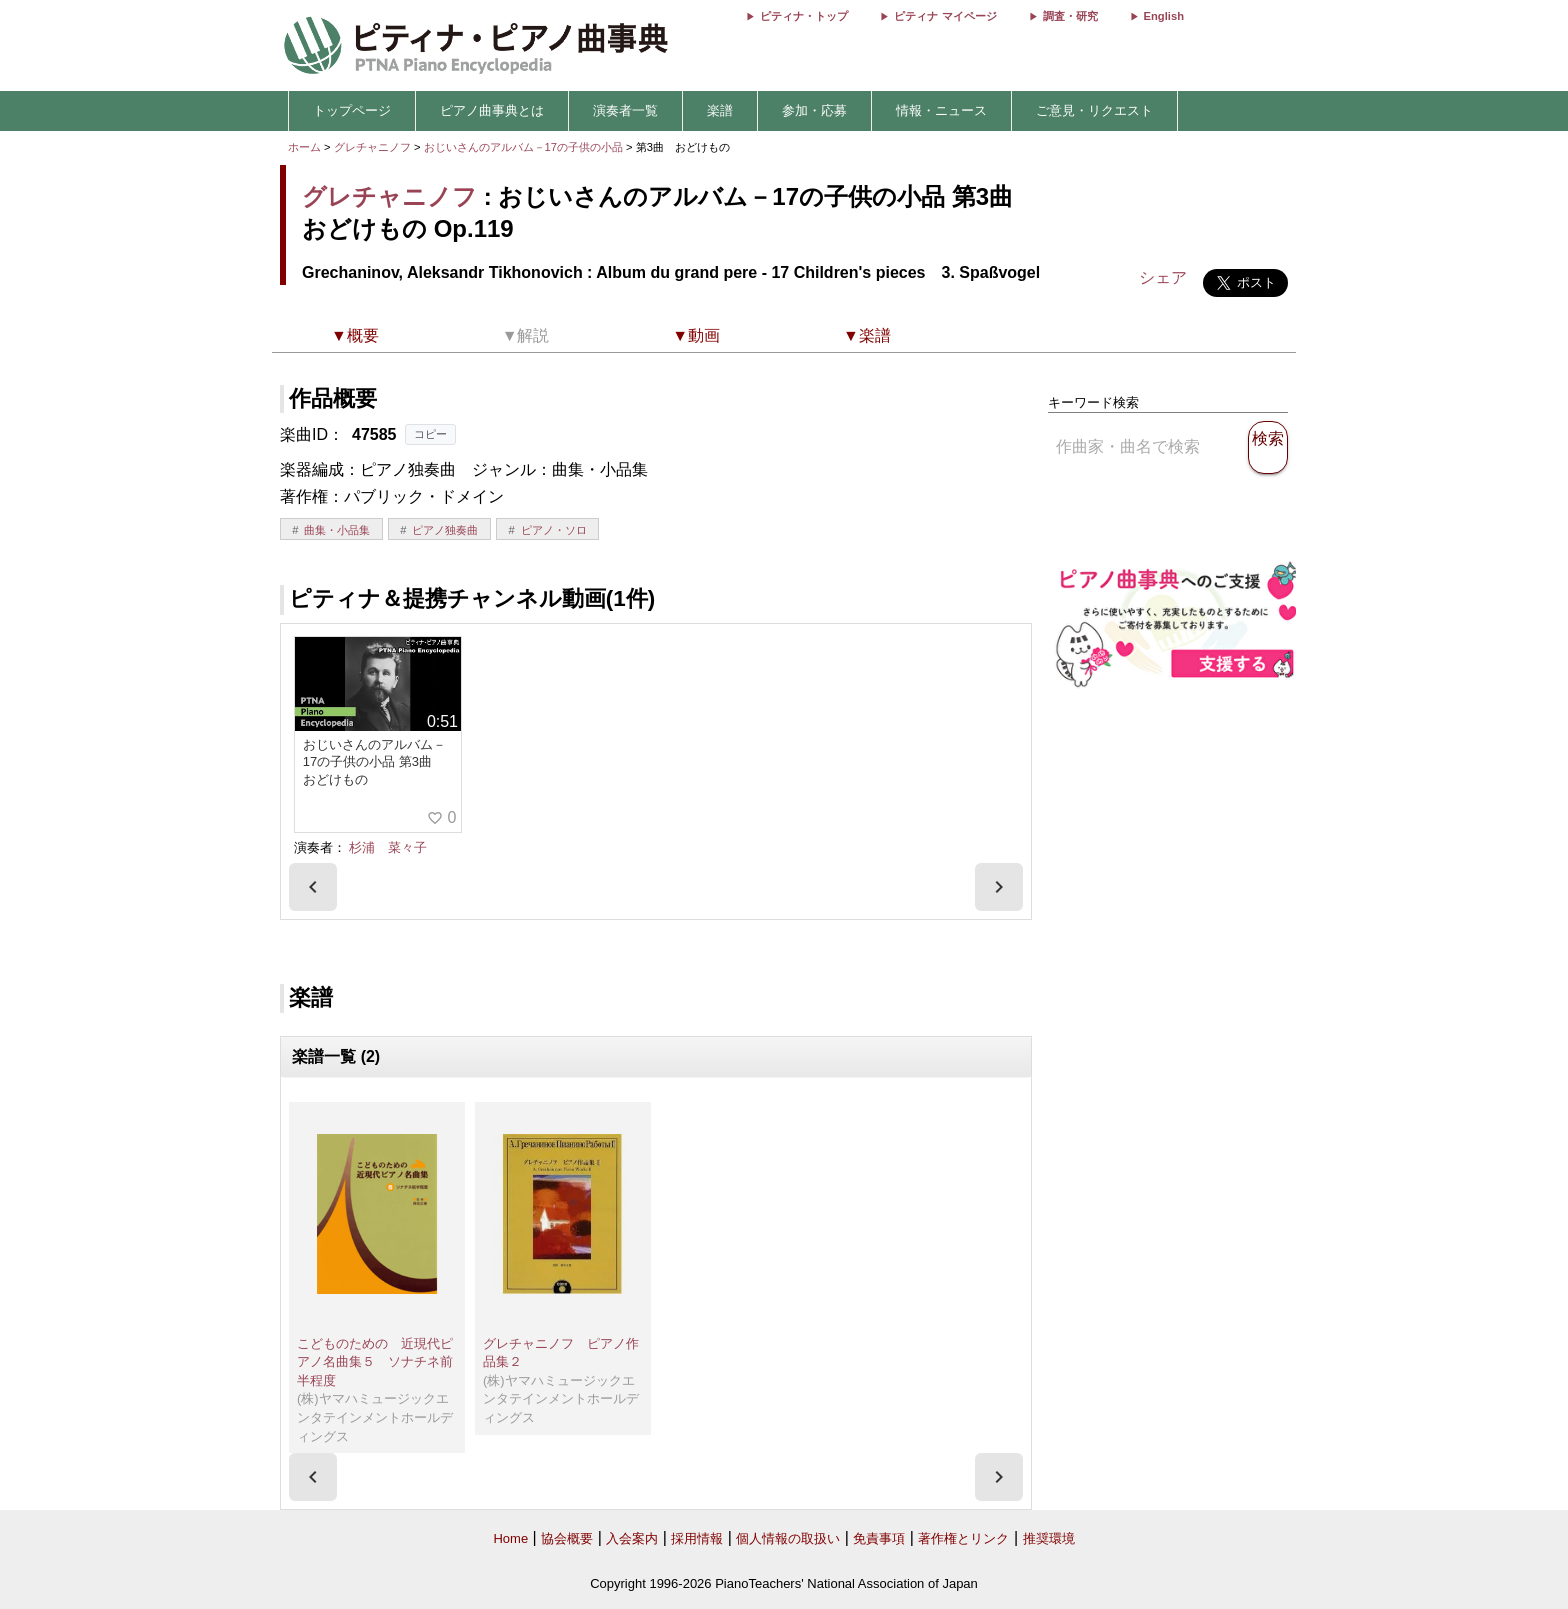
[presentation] (313, 887)
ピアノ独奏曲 (445, 530)
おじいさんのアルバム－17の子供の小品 (525, 147)
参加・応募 (814, 110)
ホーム (304, 147)
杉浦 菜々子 (388, 847)
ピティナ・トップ (804, 16)
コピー (430, 434)
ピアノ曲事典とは (492, 110)
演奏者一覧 (625, 110)
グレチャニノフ (372, 147)
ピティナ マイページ (945, 16)
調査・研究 (1070, 16)
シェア (1163, 277)
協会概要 (567, 1538)
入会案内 (632, 1538)
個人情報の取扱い (788, 1538)
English (1164, 16)
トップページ (352, 110)
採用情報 (697, 1538)
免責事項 (879, 1538)
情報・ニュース (941, 110)
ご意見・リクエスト (1094, 110)
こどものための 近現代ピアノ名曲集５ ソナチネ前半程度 (375, 1362)
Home (510, 1538)
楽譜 (720, 110)
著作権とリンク (963, 1538)
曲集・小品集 (337, 530)
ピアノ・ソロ (554, 530)
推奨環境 (1049, 1538)
